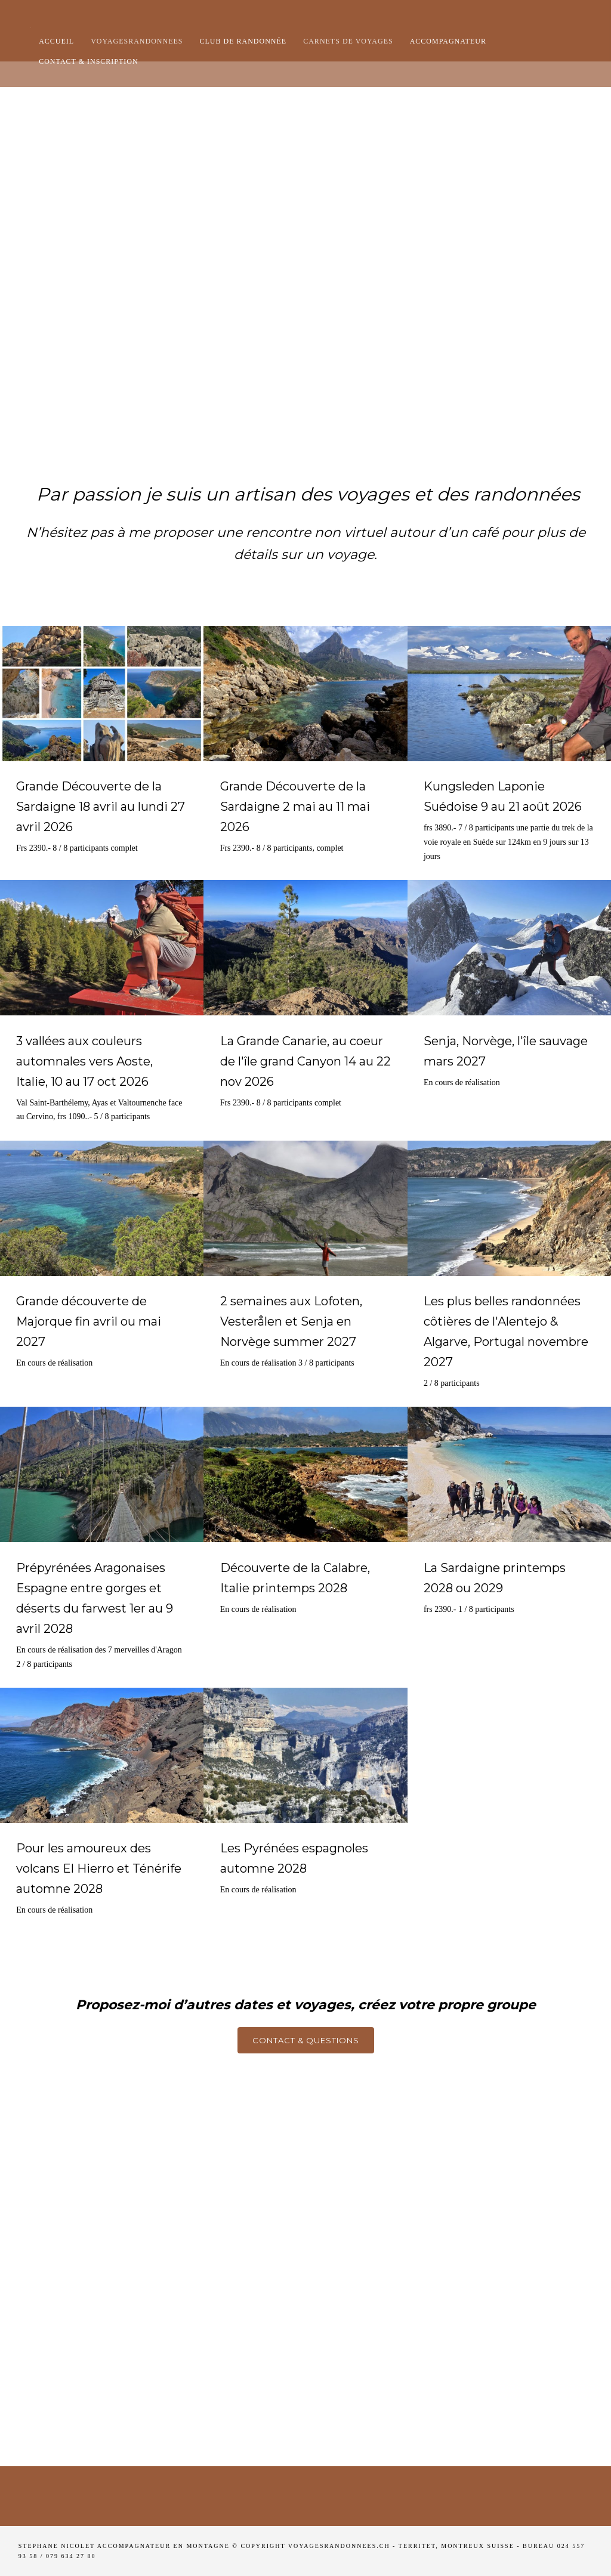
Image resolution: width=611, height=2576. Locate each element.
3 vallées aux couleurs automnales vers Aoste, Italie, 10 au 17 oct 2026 (84, 1061)
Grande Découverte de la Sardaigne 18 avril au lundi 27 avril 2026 (100, 806)
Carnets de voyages (348, 41)
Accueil (56, 41)
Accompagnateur (448, 41)
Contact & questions (305, 2040)
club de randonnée (243, 41)
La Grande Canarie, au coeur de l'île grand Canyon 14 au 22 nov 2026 (305, 1061)
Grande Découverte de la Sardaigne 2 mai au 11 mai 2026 (295, 806)
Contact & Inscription (88, 61)
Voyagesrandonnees (137, 41)
